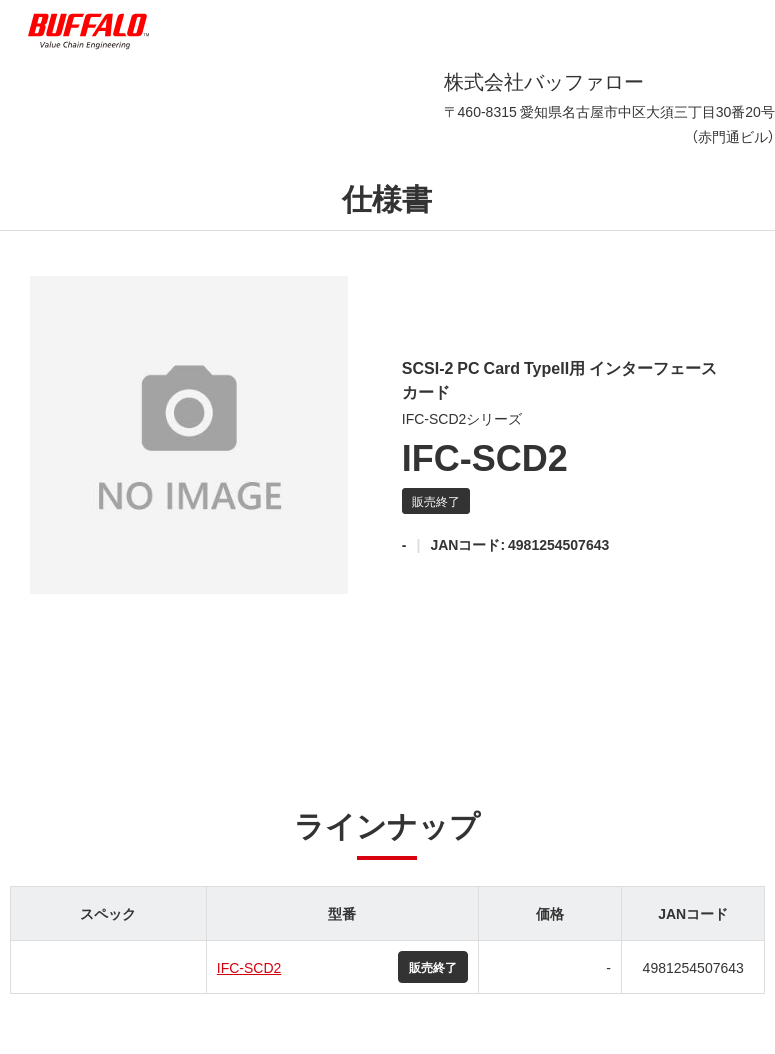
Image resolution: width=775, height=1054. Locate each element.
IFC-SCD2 (249, 967)
